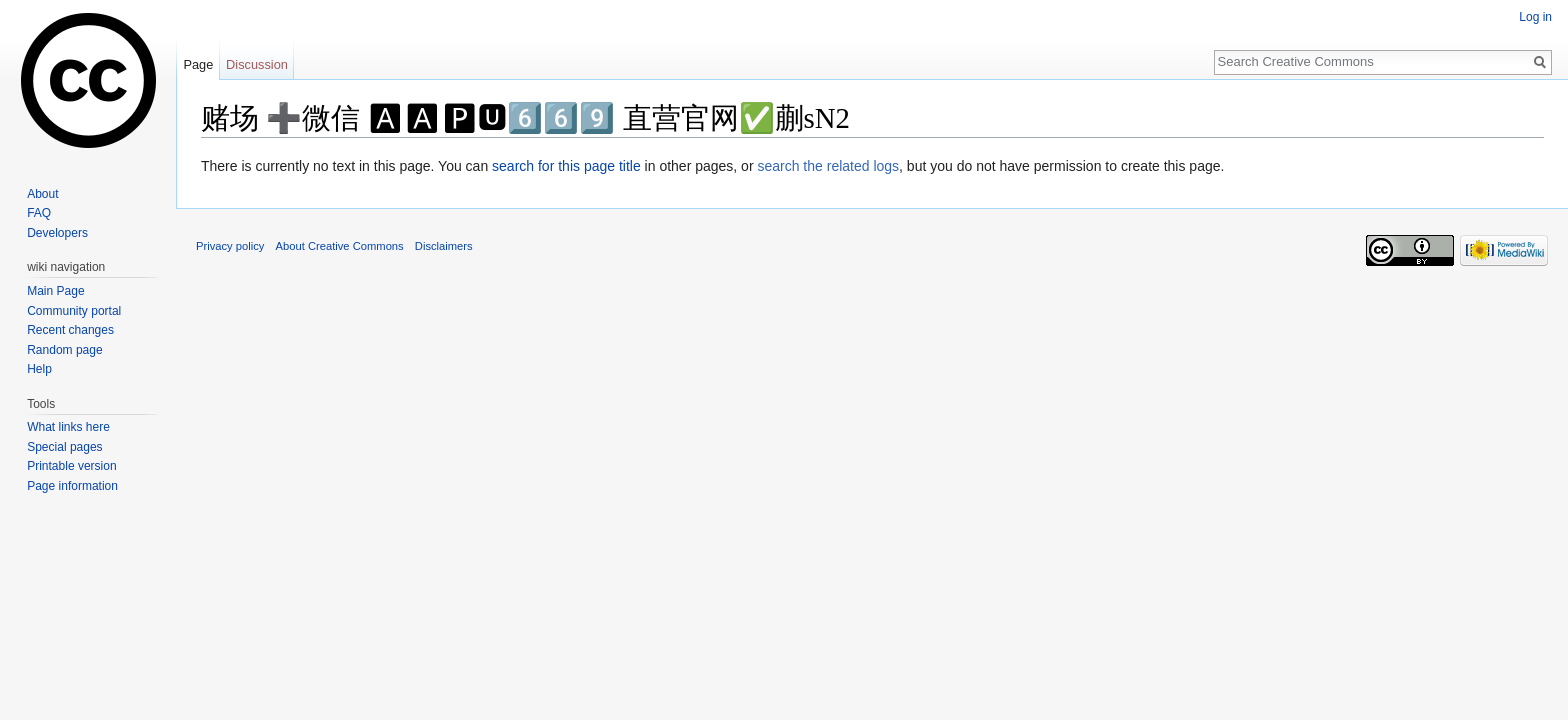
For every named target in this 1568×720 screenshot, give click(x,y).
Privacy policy (230, 246)
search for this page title (566, 166)
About (42, 194)
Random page (64, 350)
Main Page (55, 291)
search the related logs (828, 166)
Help (39, 369)
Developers (57, 233)
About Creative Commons (340, 246)
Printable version (71, 466)
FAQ (39, 213)
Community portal (74, 311)
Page (198, 64)
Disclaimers (444, 246)
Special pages (64, 447)
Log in (1535, 17)
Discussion (257, 64)
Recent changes (70, 330)
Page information (72, 486)
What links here (68, 427)
